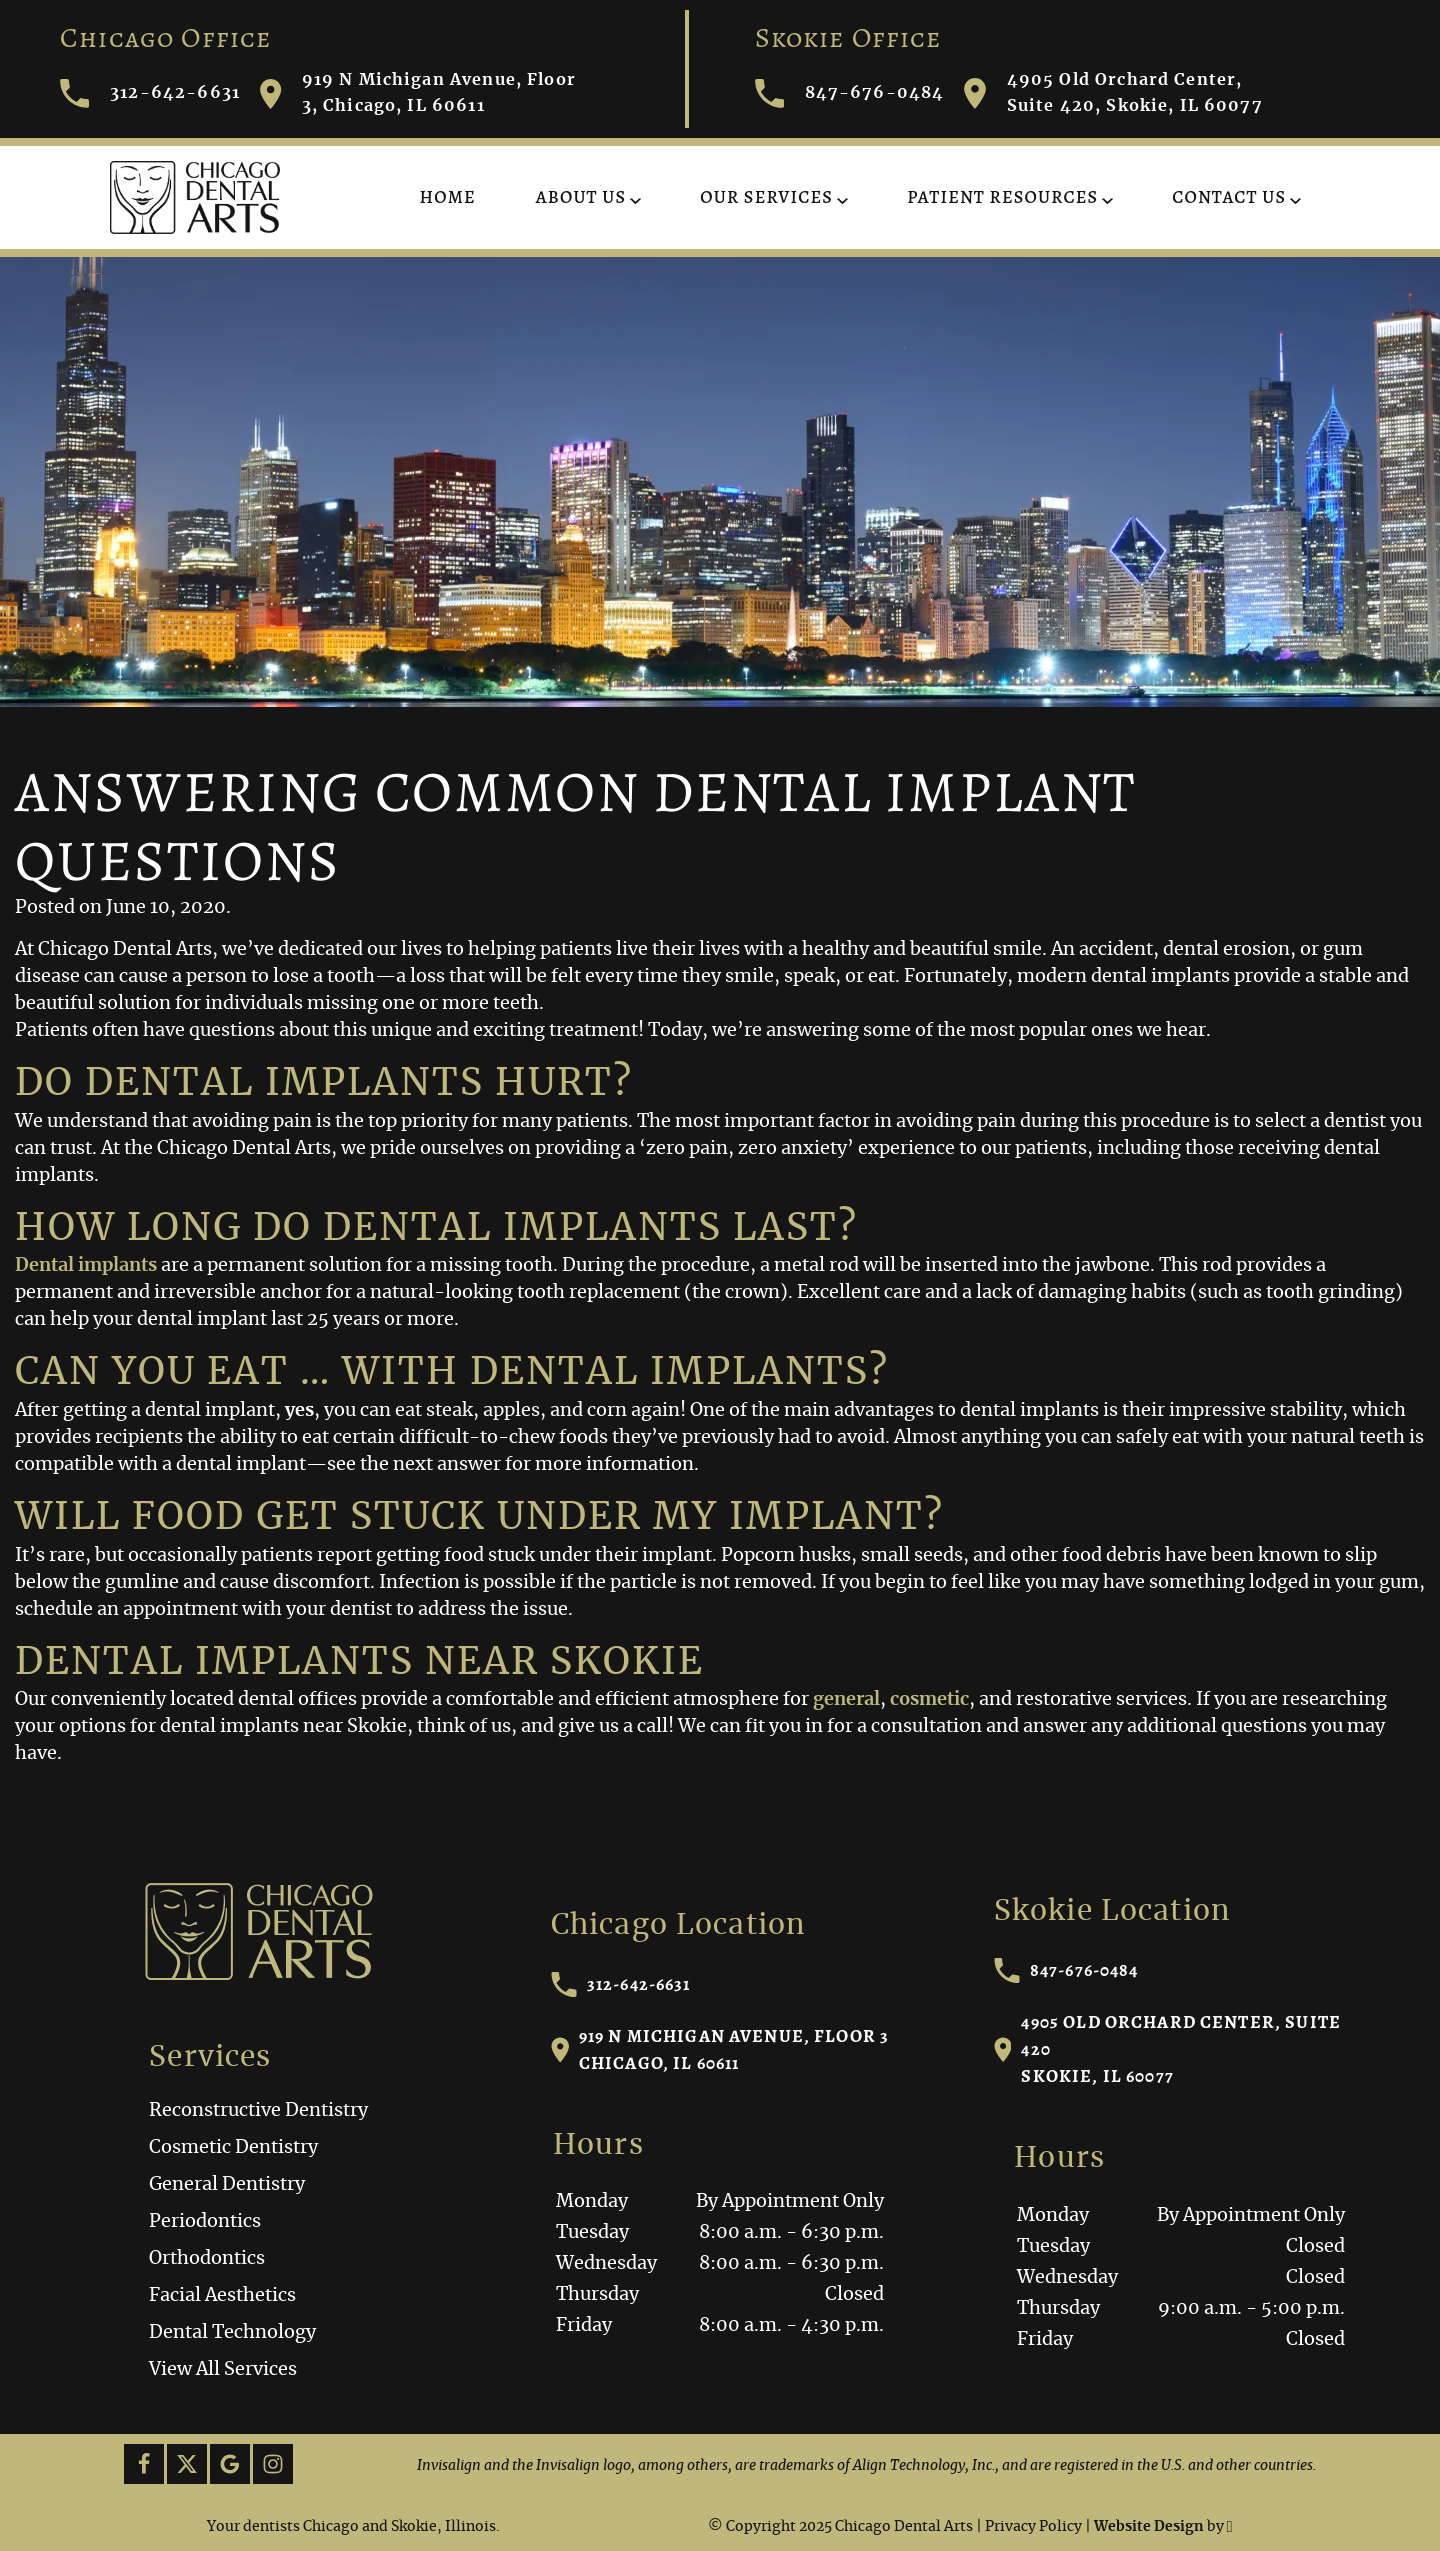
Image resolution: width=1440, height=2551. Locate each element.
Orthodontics (207, 2259)
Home (448, 197)
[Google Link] (230, 2464)
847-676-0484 (1066, 1970)
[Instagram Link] (273, 2464)
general (846, 1700)
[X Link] (187, 2464)
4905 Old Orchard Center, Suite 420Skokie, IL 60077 (1167, 2049)
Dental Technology (232, 2333)
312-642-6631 (621, 1984)
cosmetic (929, 1700)
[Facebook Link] (144, 2464)
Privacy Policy (1033, 2527)
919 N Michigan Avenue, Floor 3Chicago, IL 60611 (720, 2049)
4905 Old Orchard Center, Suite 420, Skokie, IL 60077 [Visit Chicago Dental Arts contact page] (1113, 93)
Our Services (766, 197)
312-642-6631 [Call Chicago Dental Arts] (150, 93)
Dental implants (86, 1266)
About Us (581, 197)
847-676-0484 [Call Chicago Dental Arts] (850, 93)
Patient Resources (1002, 197)
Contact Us (1229, 197)
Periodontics (205, 2222)
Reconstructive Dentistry (258, 2111)
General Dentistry (227, 2185)
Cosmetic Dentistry (233, 2148)
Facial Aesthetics (222, 2296)
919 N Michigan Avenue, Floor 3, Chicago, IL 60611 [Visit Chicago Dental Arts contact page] (418, 93)
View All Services (223, 2370)
